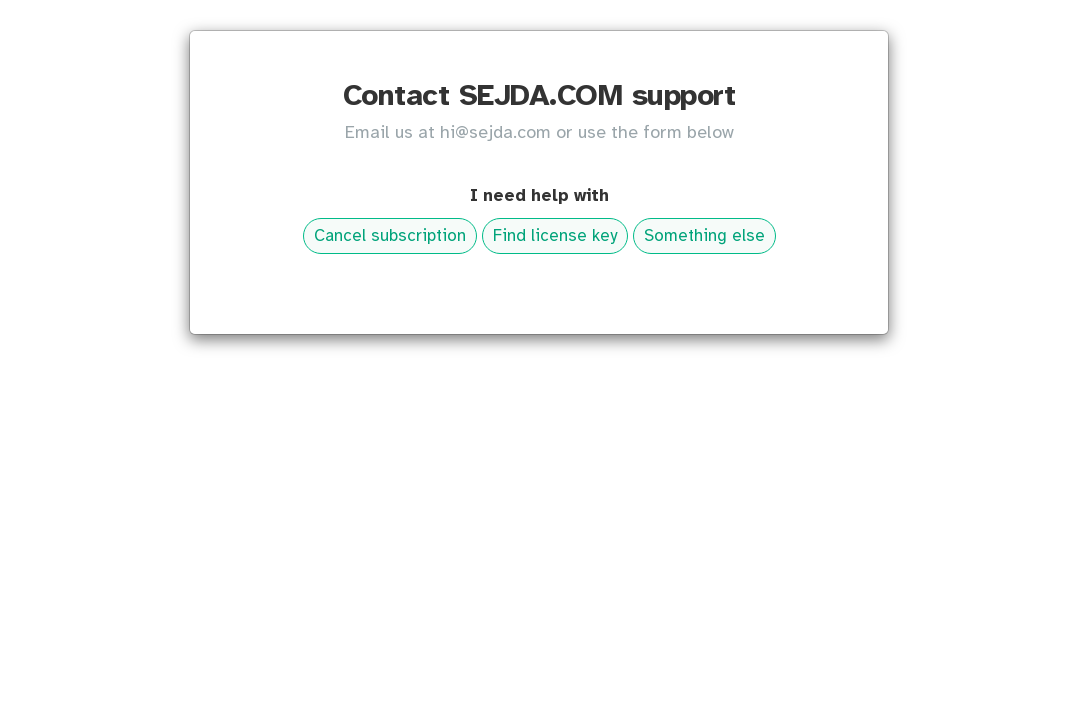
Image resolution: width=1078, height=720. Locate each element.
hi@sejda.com (495, 133)
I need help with (539, 196)
